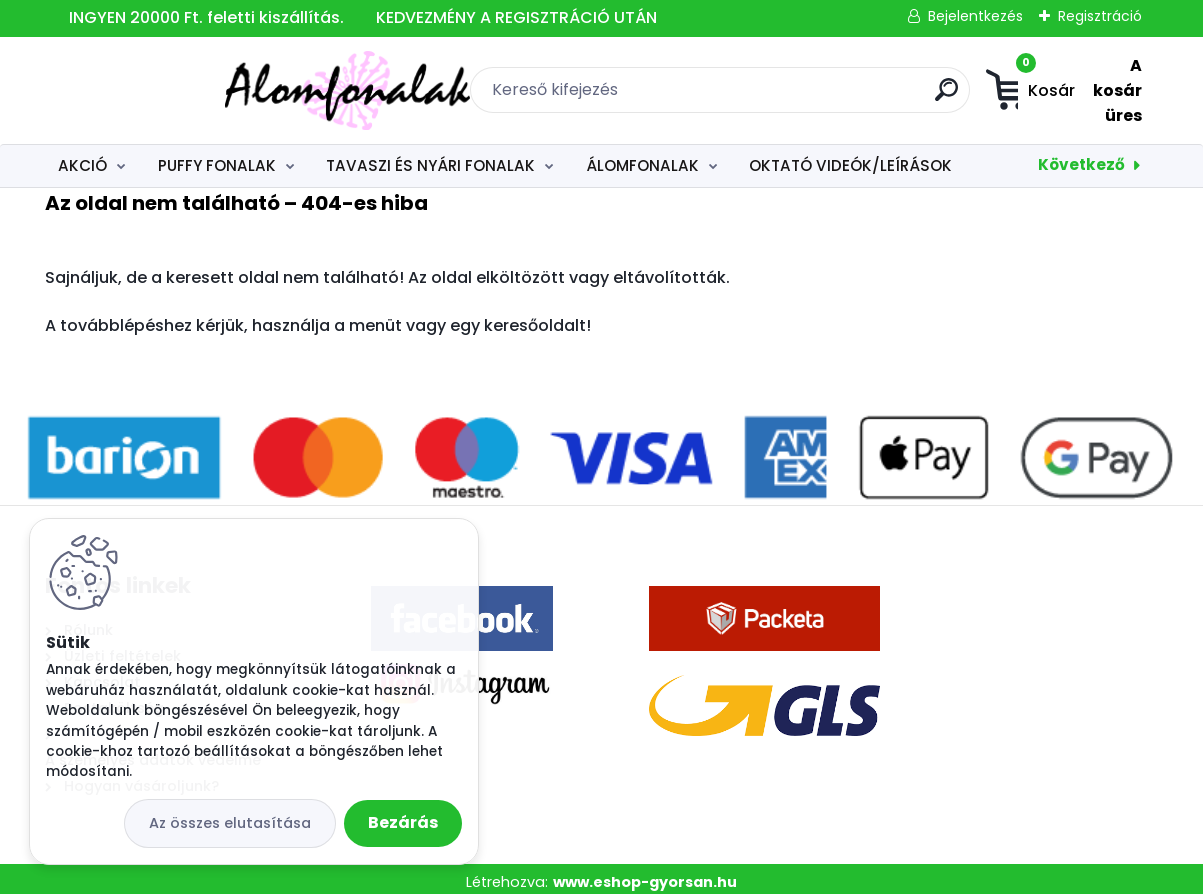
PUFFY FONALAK (217, 158)
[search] (827, 93)
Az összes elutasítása (230, 823)
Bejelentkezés (975, 16)
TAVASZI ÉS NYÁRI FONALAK (430, 158)
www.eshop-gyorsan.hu (645, 875)
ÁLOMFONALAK (642, 158)
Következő (1081, 157)
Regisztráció (1100, 16)
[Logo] (167, 87)
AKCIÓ (82, 158)
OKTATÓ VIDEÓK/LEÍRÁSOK (850, 158)
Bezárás (403, 822)
